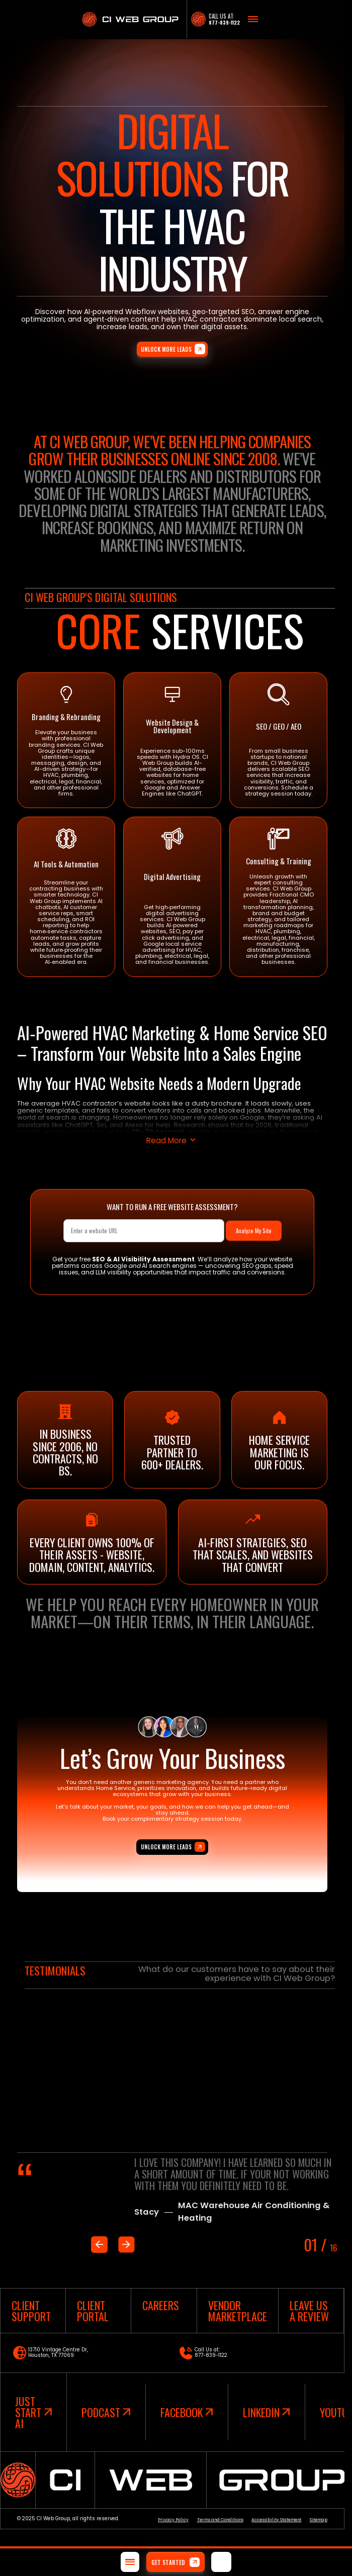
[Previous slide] (99, 2244)
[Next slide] (126, 2244)
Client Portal (93, 2311)
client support (31, 2311)
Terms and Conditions (220, 2520)
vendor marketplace (237, 2311)
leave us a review (309, 2311)
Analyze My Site (254, 1231)
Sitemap (318, 2520)
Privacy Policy (173, 2520)
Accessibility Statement (276, 2520)
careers (160, 2305)
